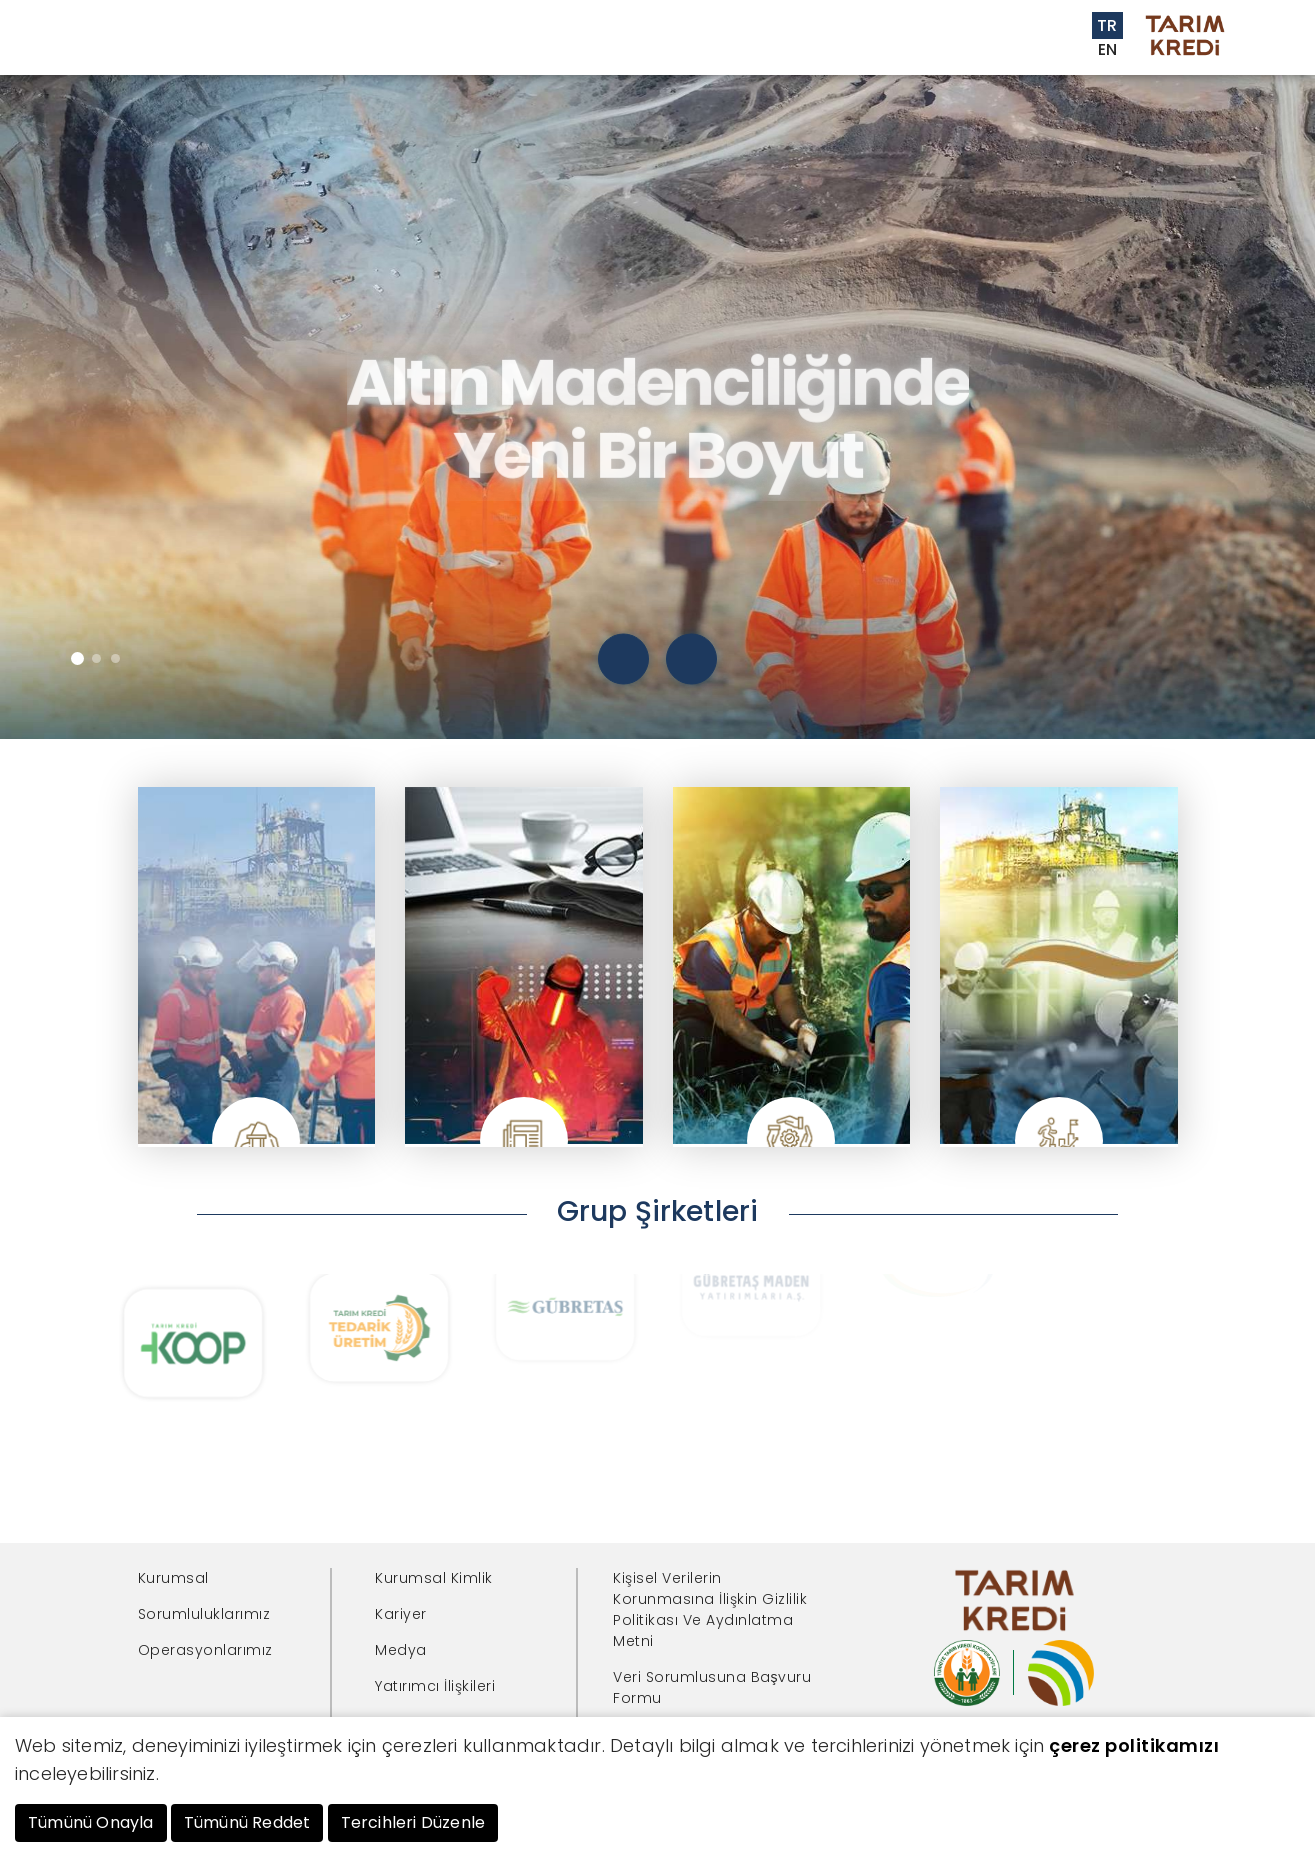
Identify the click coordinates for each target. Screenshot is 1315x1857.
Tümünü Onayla (91, 1822)
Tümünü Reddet (247, 1822)
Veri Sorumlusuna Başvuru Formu (712, 1687)
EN (1108, 49)
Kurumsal (173, 1578)
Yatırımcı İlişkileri (435, 1686)
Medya (401, 1650)
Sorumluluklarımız (204, 1614)
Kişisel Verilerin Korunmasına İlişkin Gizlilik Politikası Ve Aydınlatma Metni (710, 1609)
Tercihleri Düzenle (413, 1822)
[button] (77, 658)
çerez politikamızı (1134, 1745)
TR (1107, 25)
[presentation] (623, 659)
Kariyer (401, 1614)
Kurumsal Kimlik (434, 1578)
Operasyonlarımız (205, 1650)
